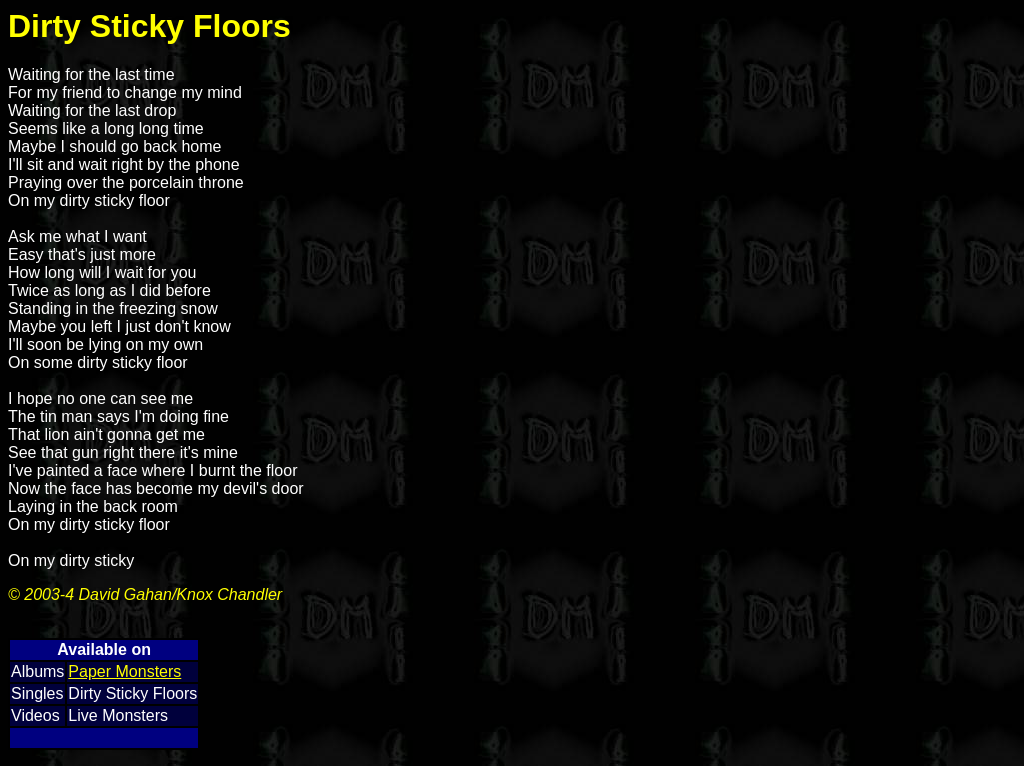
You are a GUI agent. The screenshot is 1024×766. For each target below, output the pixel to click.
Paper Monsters (124, 671)
